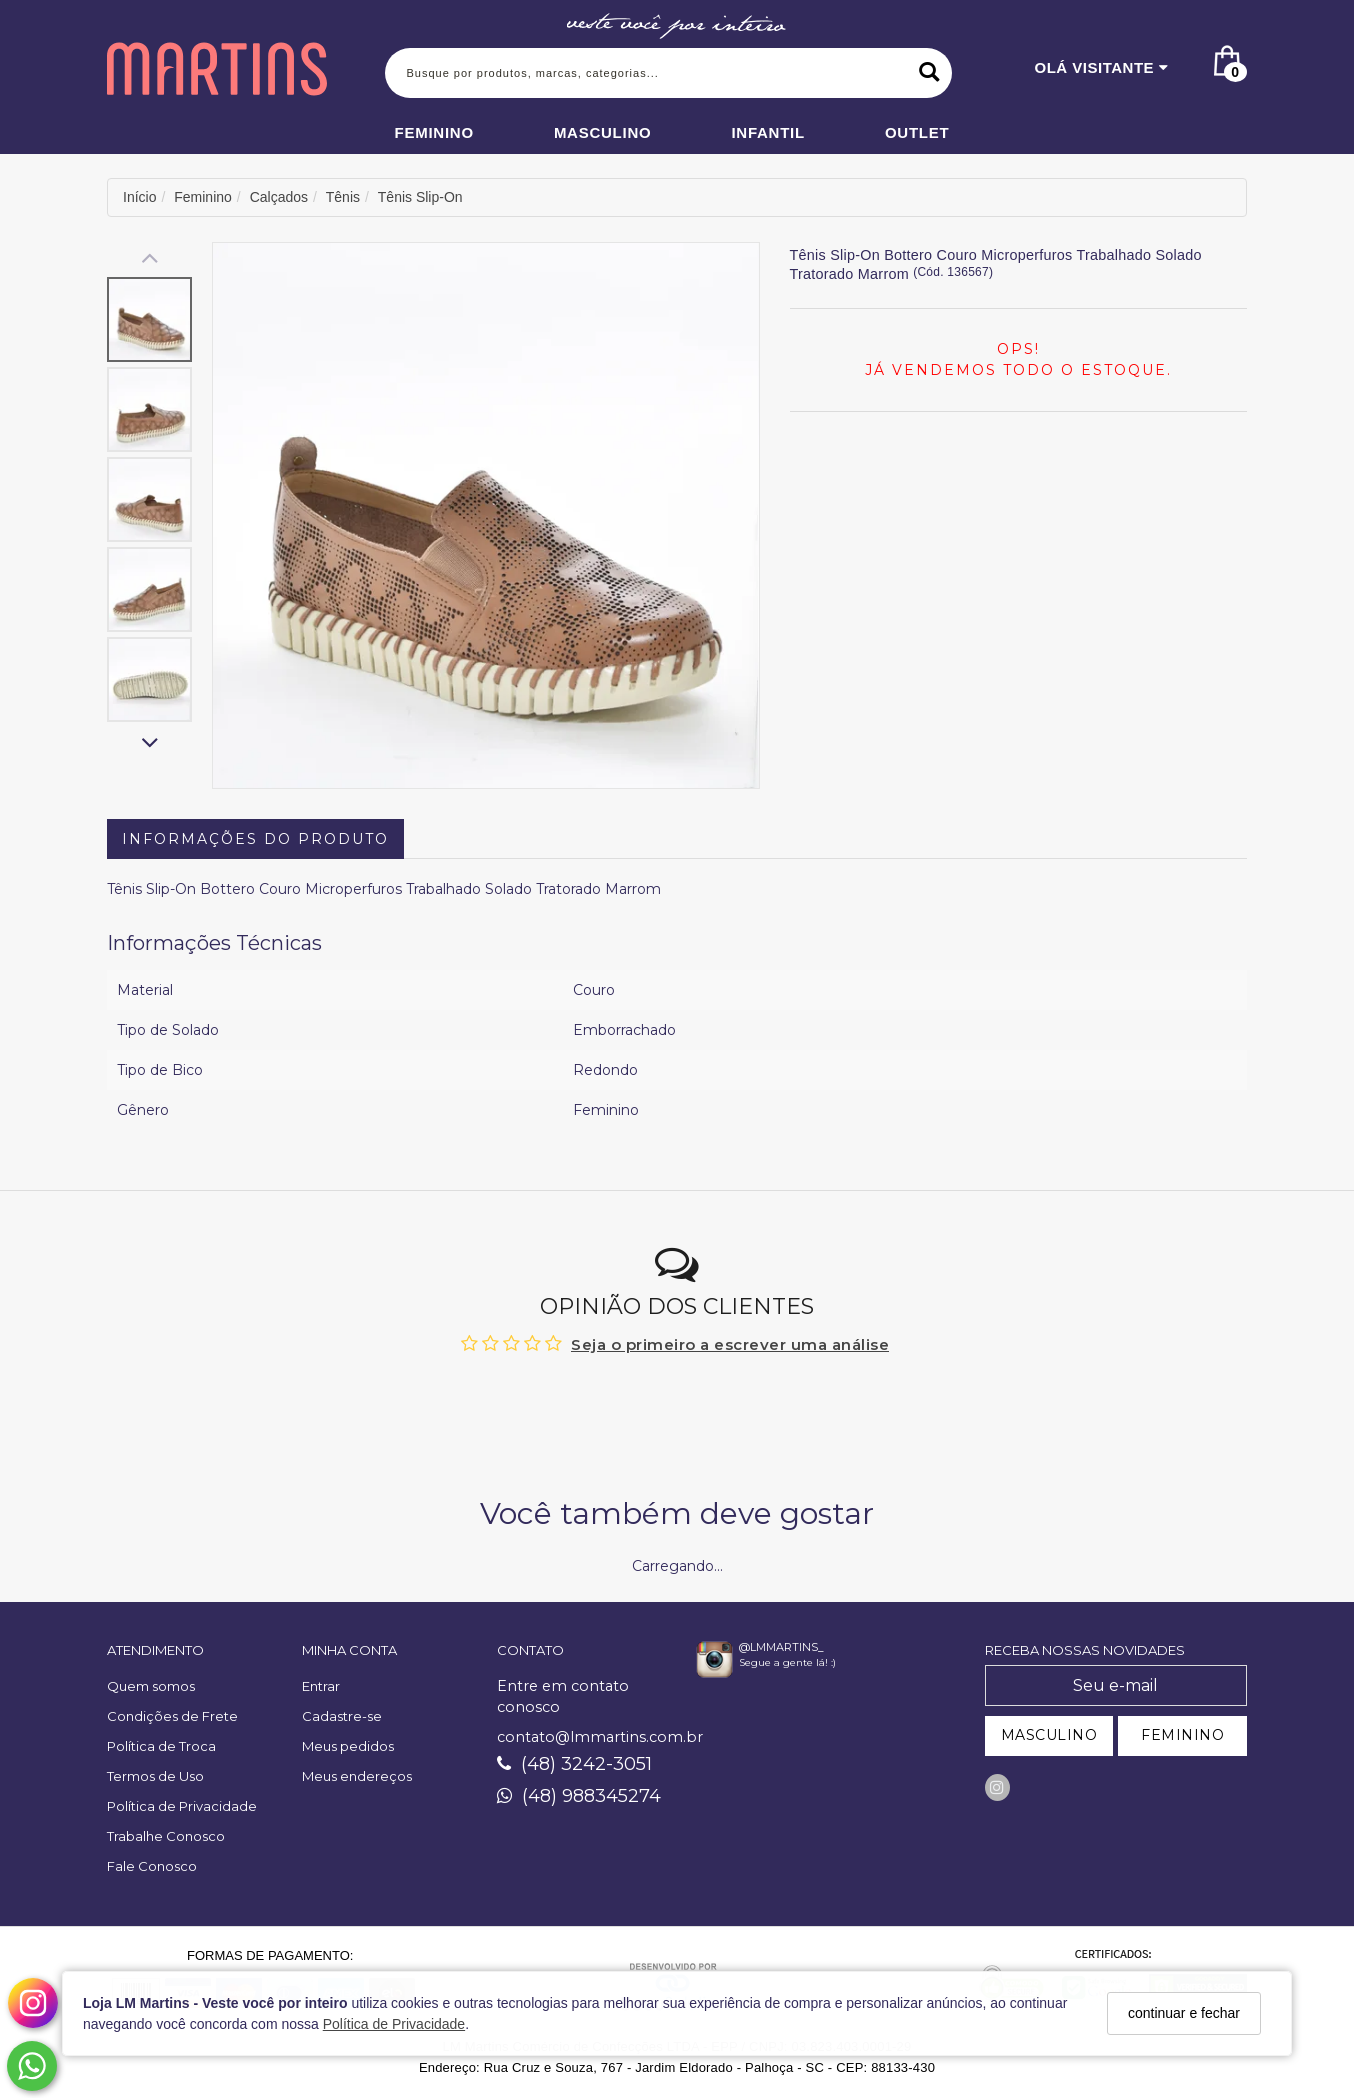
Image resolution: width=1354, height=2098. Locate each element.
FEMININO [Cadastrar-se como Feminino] (1182, 1735)
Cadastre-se (342, 1716)
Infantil (768, 132)
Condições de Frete (172, 1716)
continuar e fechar (1184, 2013)
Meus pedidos (348, 1746)
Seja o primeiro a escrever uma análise (730, 1344)
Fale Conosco (152, 1866)
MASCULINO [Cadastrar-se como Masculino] (1049, 1735)
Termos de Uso (155, 1776)
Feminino (434, 132)
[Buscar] (929, 73)
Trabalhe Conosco (166, 1836)
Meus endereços (357, 1776)
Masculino (603, 132)
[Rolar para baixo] (149, 744)
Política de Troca (161, 1746)
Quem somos (151, 1686)
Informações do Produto (255, 839)
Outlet (917, 132)
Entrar (321, 1686)
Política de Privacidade (394, 2024)
